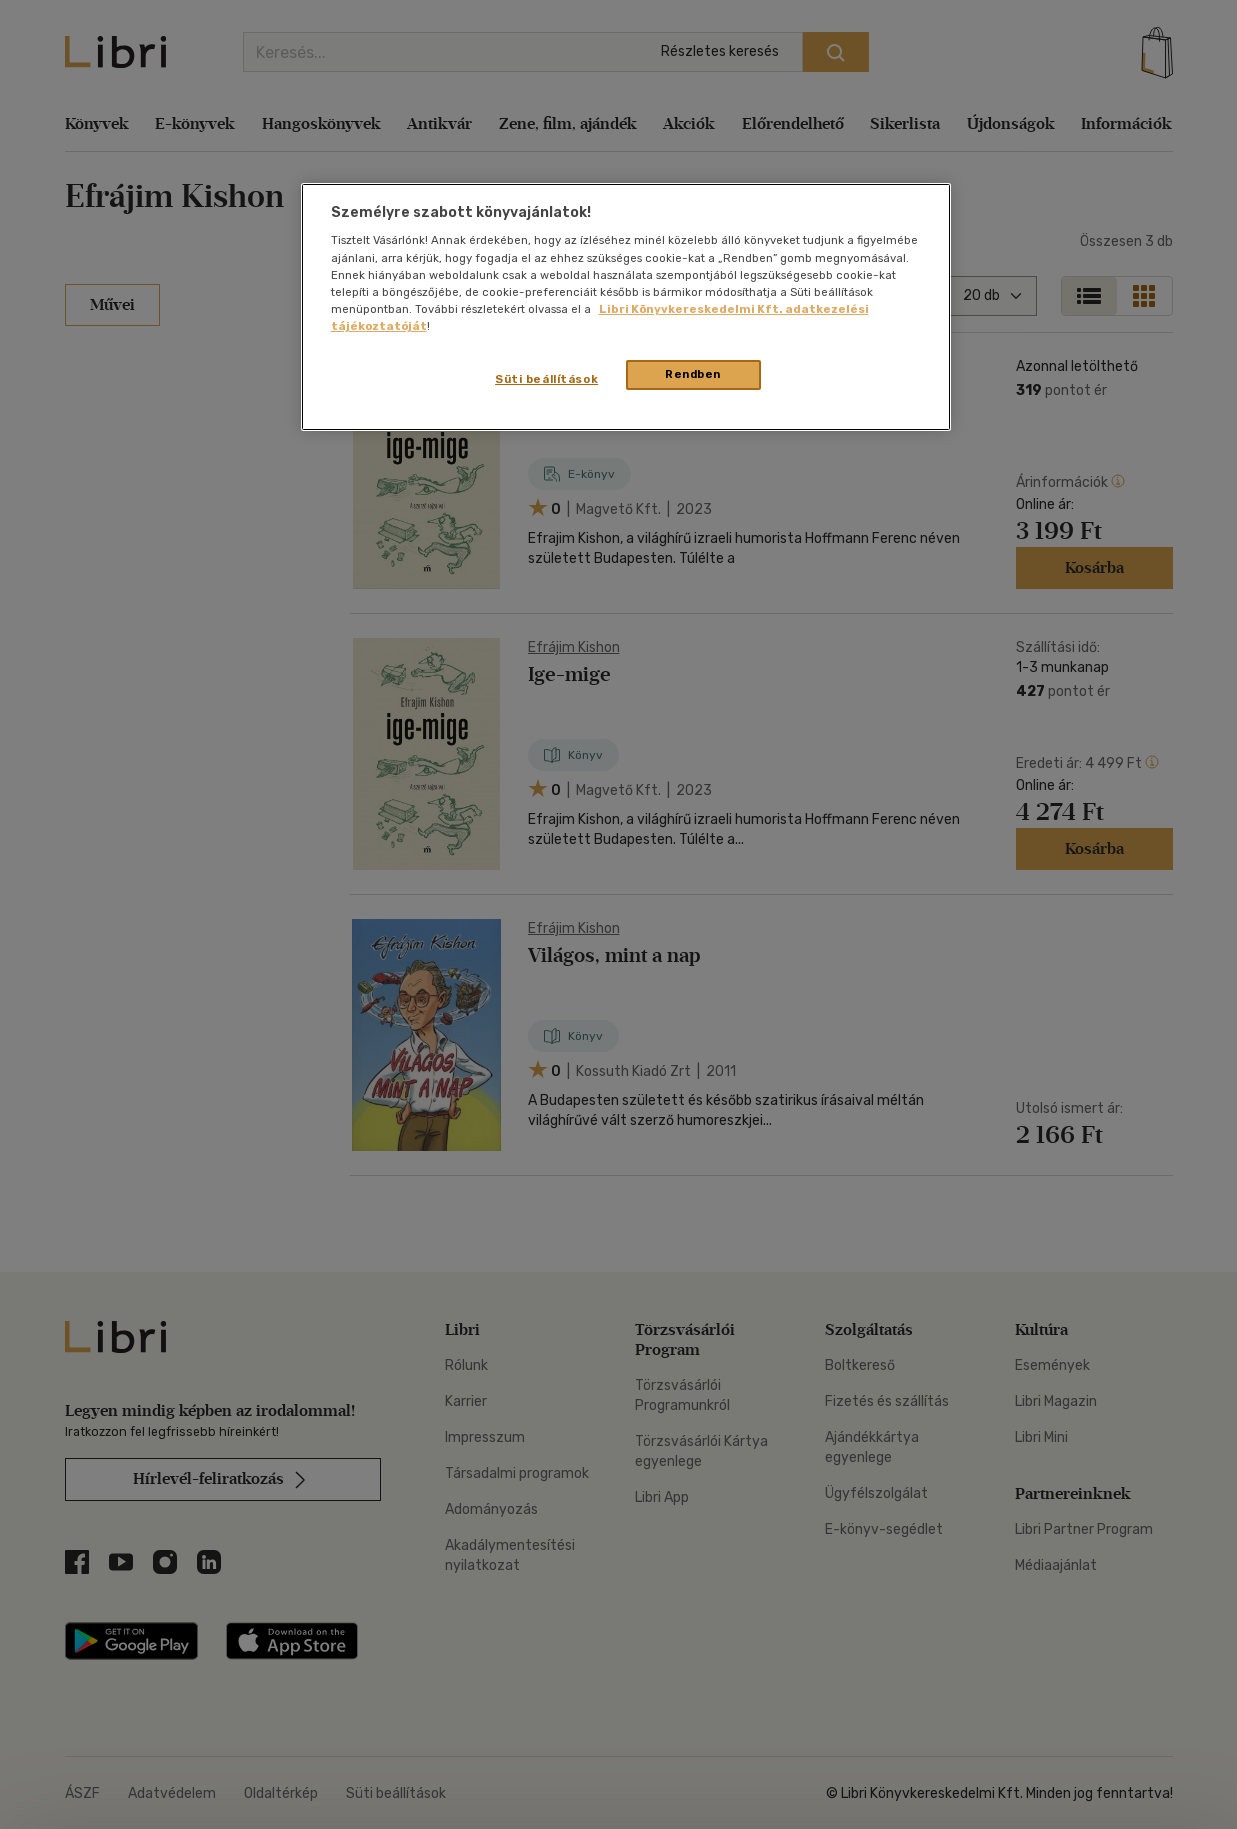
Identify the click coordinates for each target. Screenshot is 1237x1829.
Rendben (693, 374)
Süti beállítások (546, 379)
